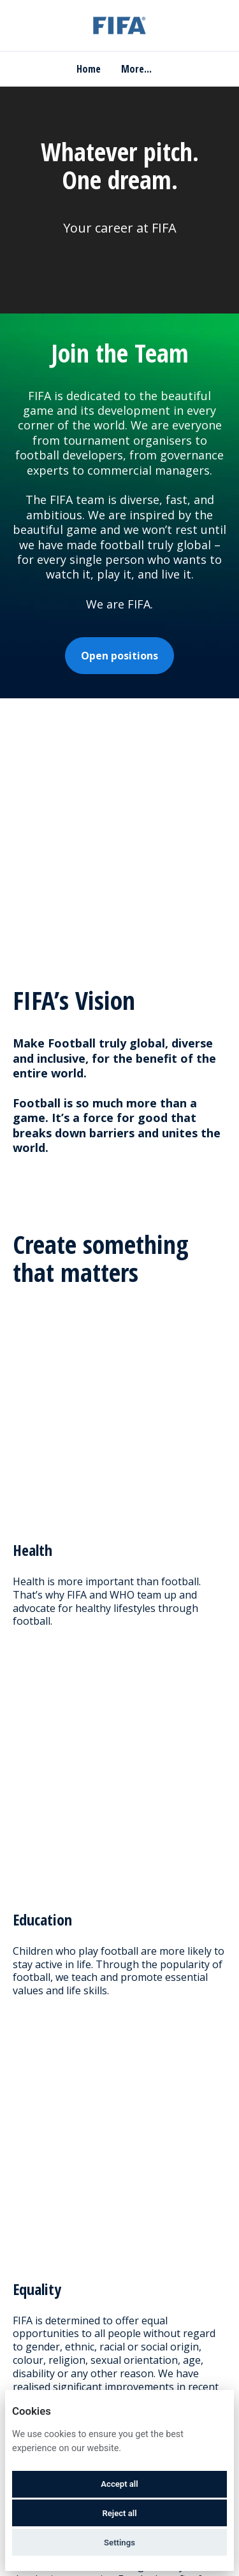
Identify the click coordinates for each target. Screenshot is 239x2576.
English (44, 2386)
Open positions (119, 656)
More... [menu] (136, 69)
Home (88, 69)
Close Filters (119, 1944)
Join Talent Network (120, 2302)
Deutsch (107, 2386)
